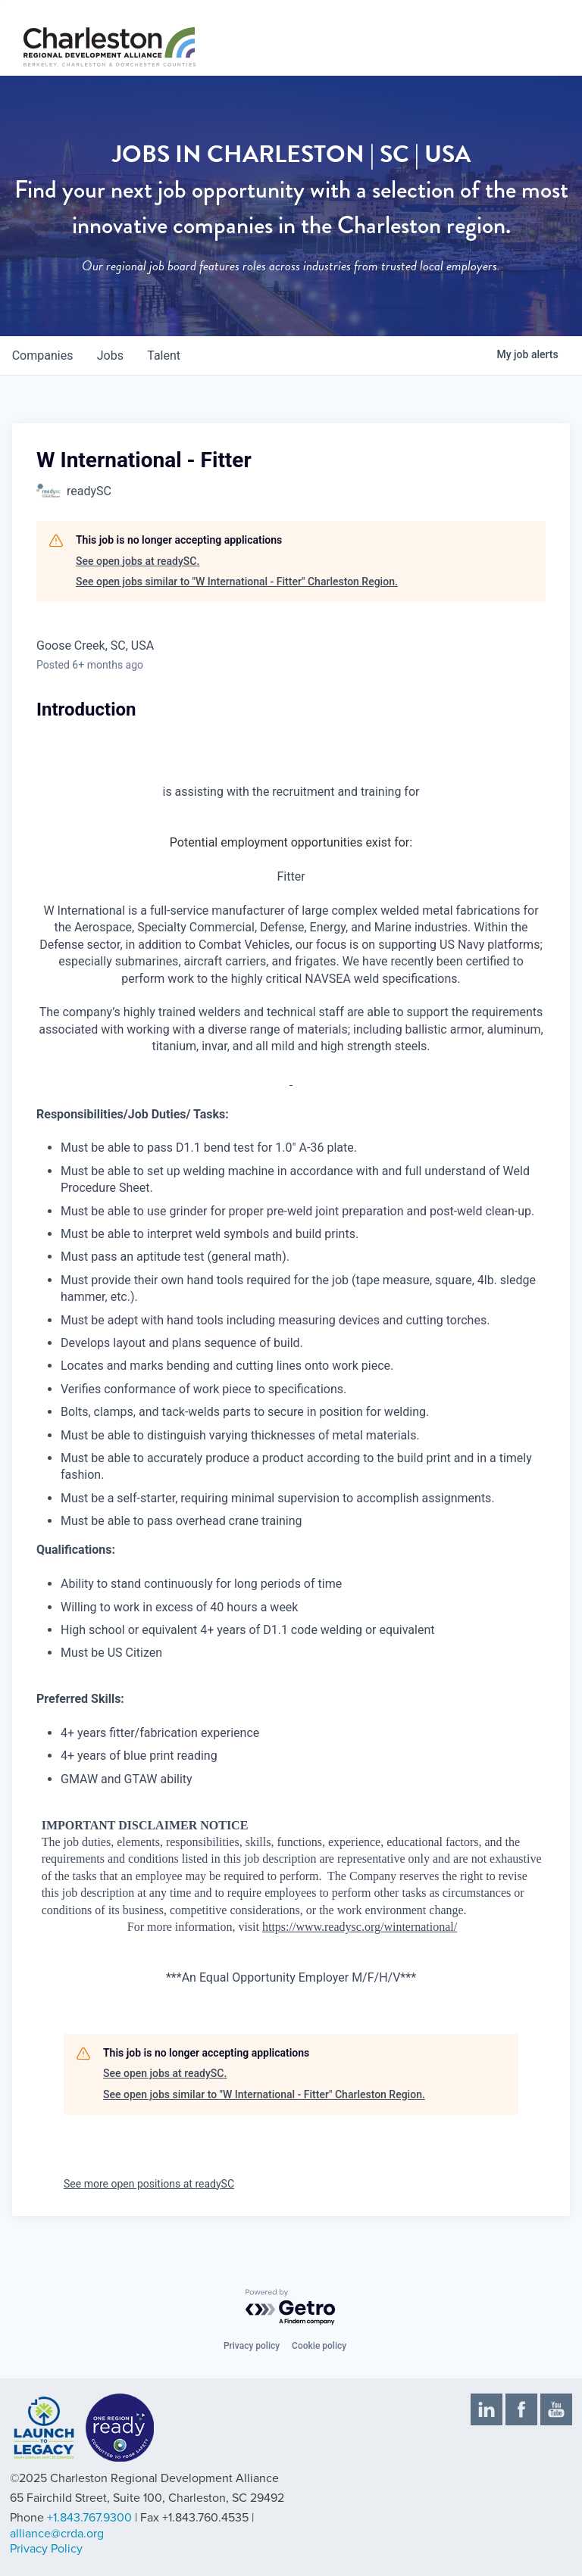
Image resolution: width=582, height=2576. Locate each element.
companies (43, 355)
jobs (111, 355)
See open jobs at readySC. (137, 561)
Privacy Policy (46, 2548)
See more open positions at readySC (149, 2184)
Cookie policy (319, 2346)
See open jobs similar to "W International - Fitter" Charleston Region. (237, 581)
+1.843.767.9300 (89, 2517)
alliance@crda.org (57, 2533)
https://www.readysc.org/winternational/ (359, 1926)
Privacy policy (252, 2346)
